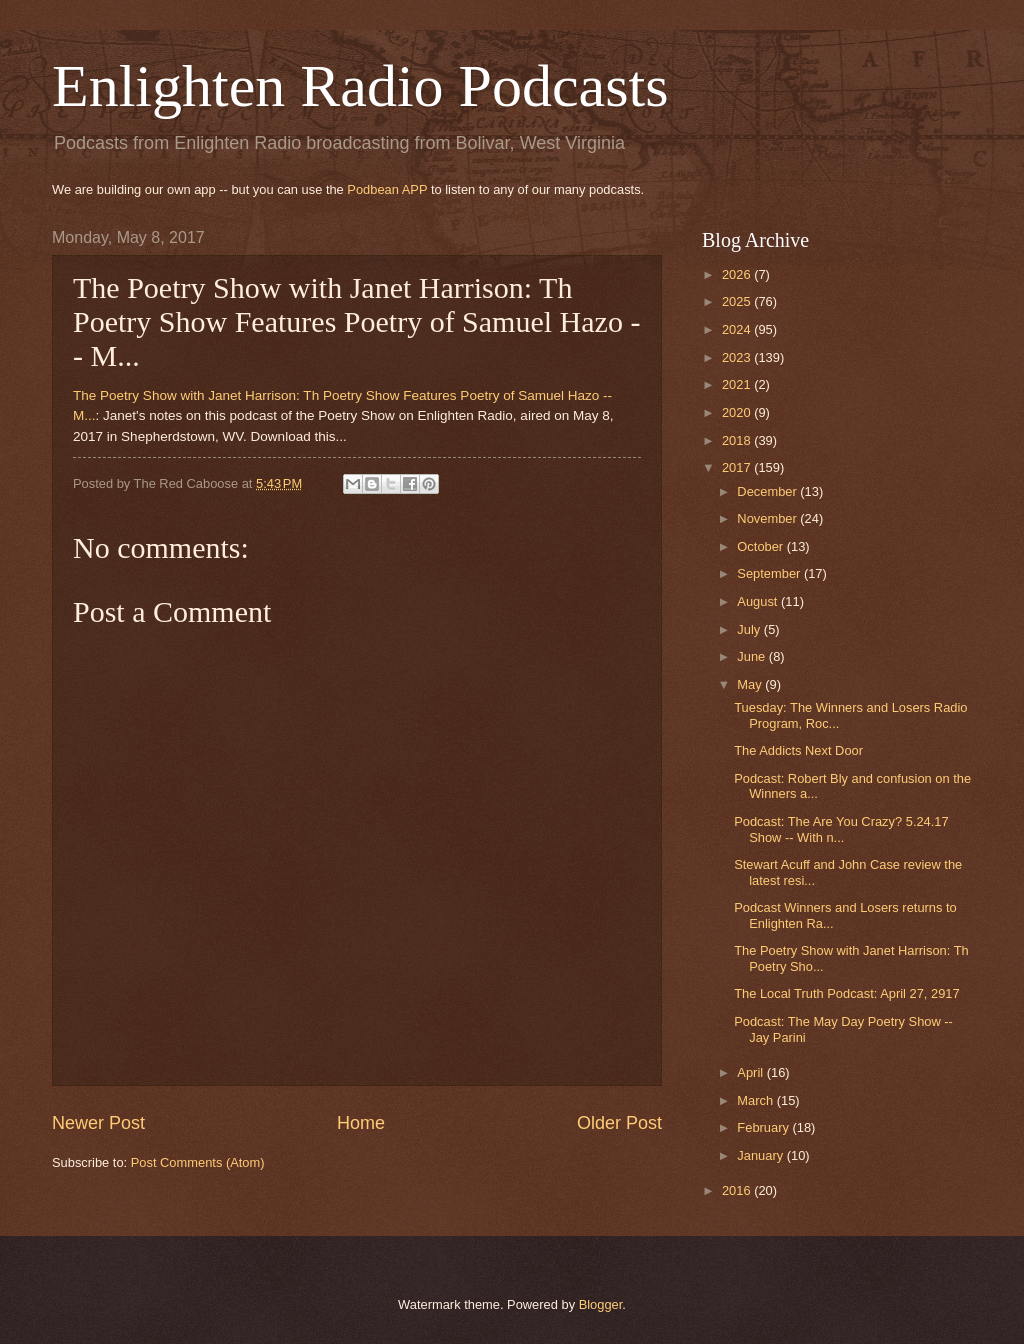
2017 (738, 467)
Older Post (619, 1123)
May (751, 684)
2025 (738, 301)
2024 (738, 329)
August (759, 601)
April (751, 1072)
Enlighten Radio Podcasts (360, 86)
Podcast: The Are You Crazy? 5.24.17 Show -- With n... (841, 829)
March (756, 1100)
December (768, 491)
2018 (738, 440)
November (768, 518)
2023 (738, 357)
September (770, 573)
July (750, 629)
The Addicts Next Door (798, 750)
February (764, 1127)
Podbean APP (387, 189)
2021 (738, 384)
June (753, 656)
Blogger (601, 1304)
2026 (738, 274)
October (761, 546)
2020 (738, 412)
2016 (738, 1190)
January (761, 1155)
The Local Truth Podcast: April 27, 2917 (846, 993)
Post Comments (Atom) (198, 1162)
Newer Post (98, 1123)
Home (361, 1123)
